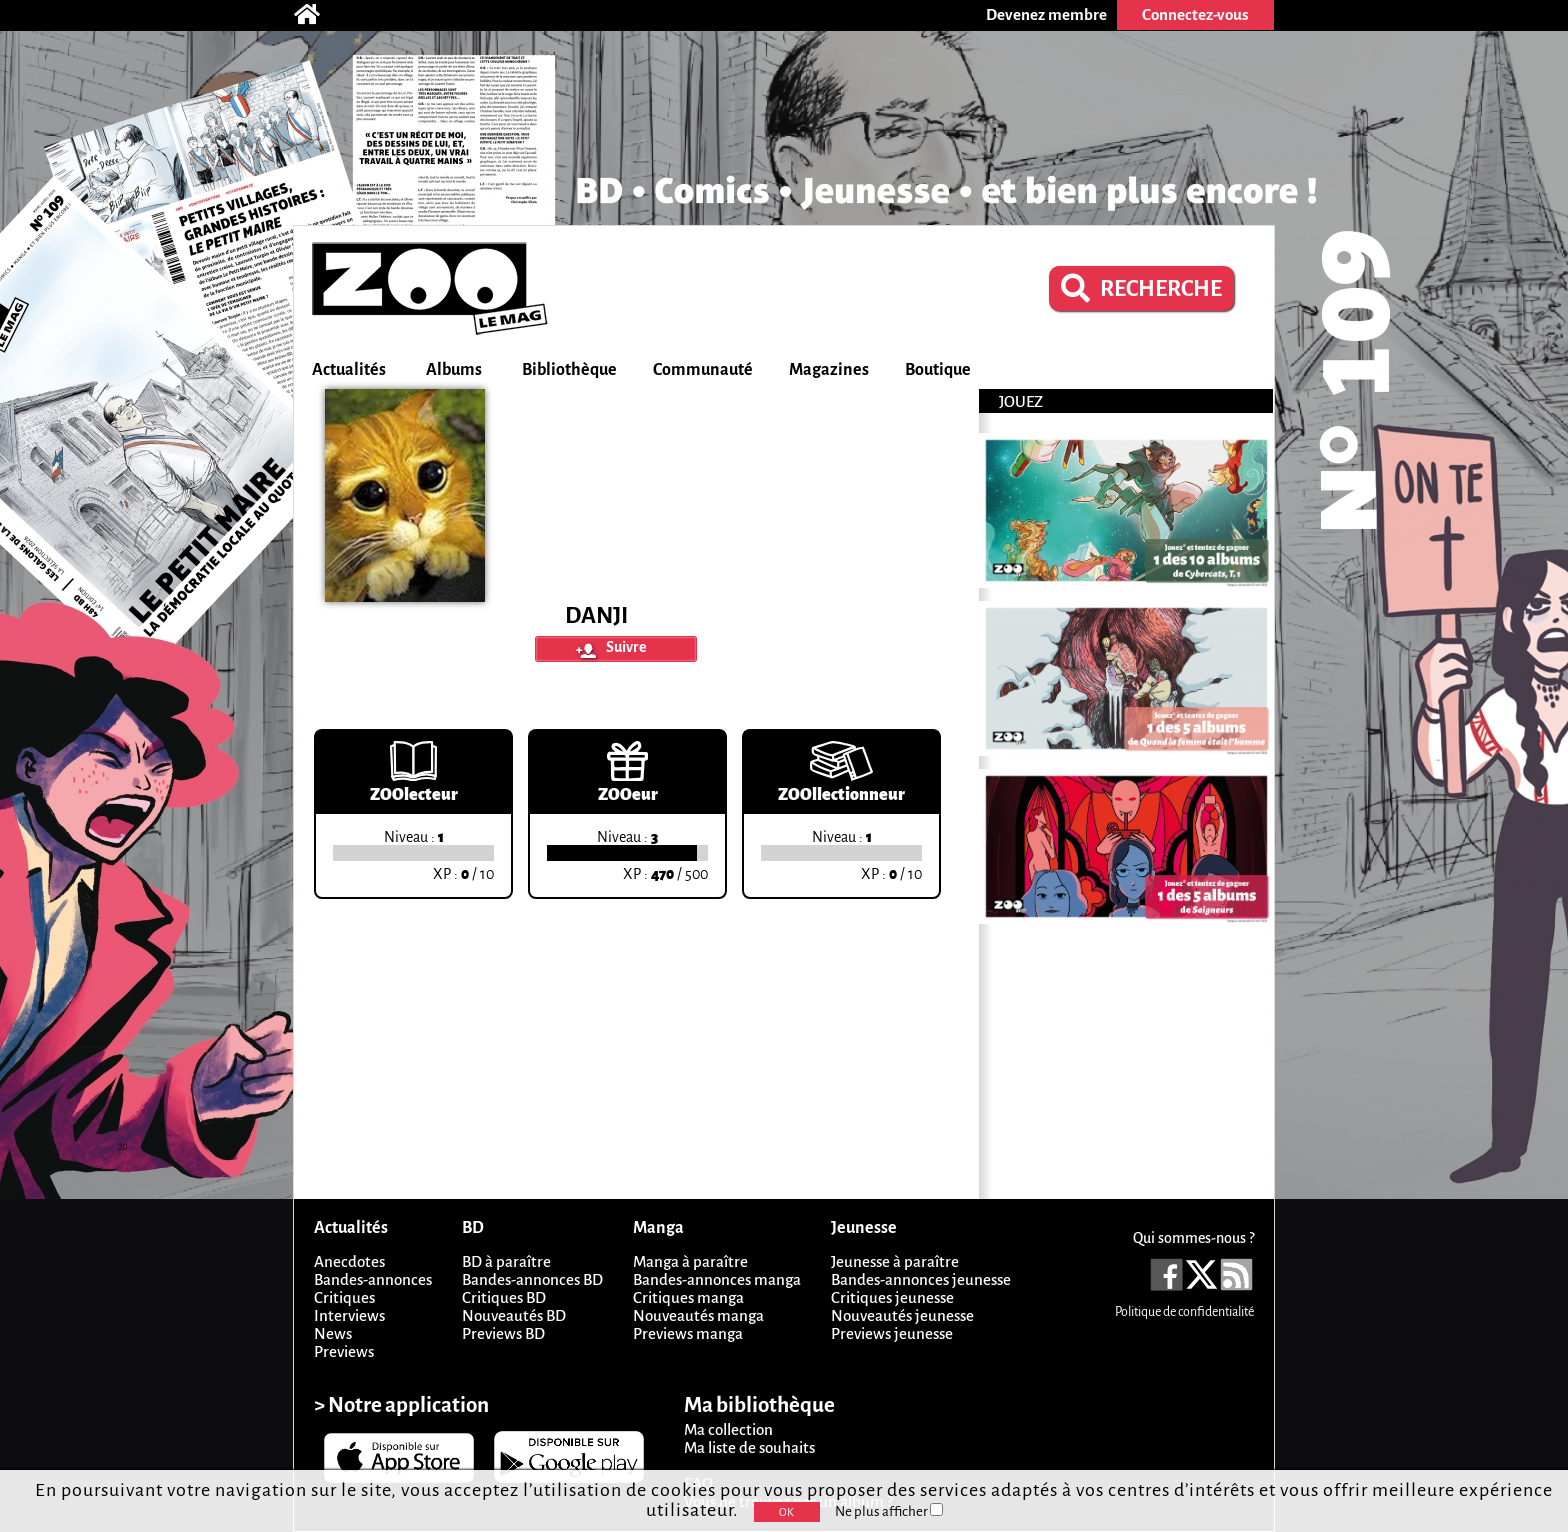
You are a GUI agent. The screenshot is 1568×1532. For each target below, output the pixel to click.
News (333, 1333)
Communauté (703, 370)
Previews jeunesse (892, 1333)
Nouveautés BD (514, 1315)
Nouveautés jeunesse (902, 1315)
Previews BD (503, 1333)
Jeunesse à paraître (895, 1261)
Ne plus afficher (889, 1511)
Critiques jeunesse (892, 1297)
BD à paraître (506, 1261)
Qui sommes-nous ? (1193, 1238)
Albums (454, 370)
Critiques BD (504, 1297)
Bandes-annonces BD (532, 1279)
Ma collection (728, 1429)
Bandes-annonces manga (717, 1279)
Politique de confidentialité (1184, 1312)
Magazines (829, 370)
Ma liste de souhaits (749, 1447)
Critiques (344, 1297)
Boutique (938, 370)
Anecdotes (349, 1261)
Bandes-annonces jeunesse (921, 1279)
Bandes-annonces (373, 1279)
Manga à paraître (690, 1261)
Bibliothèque (569, 370)
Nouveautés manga (698, 1315)
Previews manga (688, 1333)
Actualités (349, 370)
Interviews (349, 1315)
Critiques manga (688, 1297)
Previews (344, 1351)
